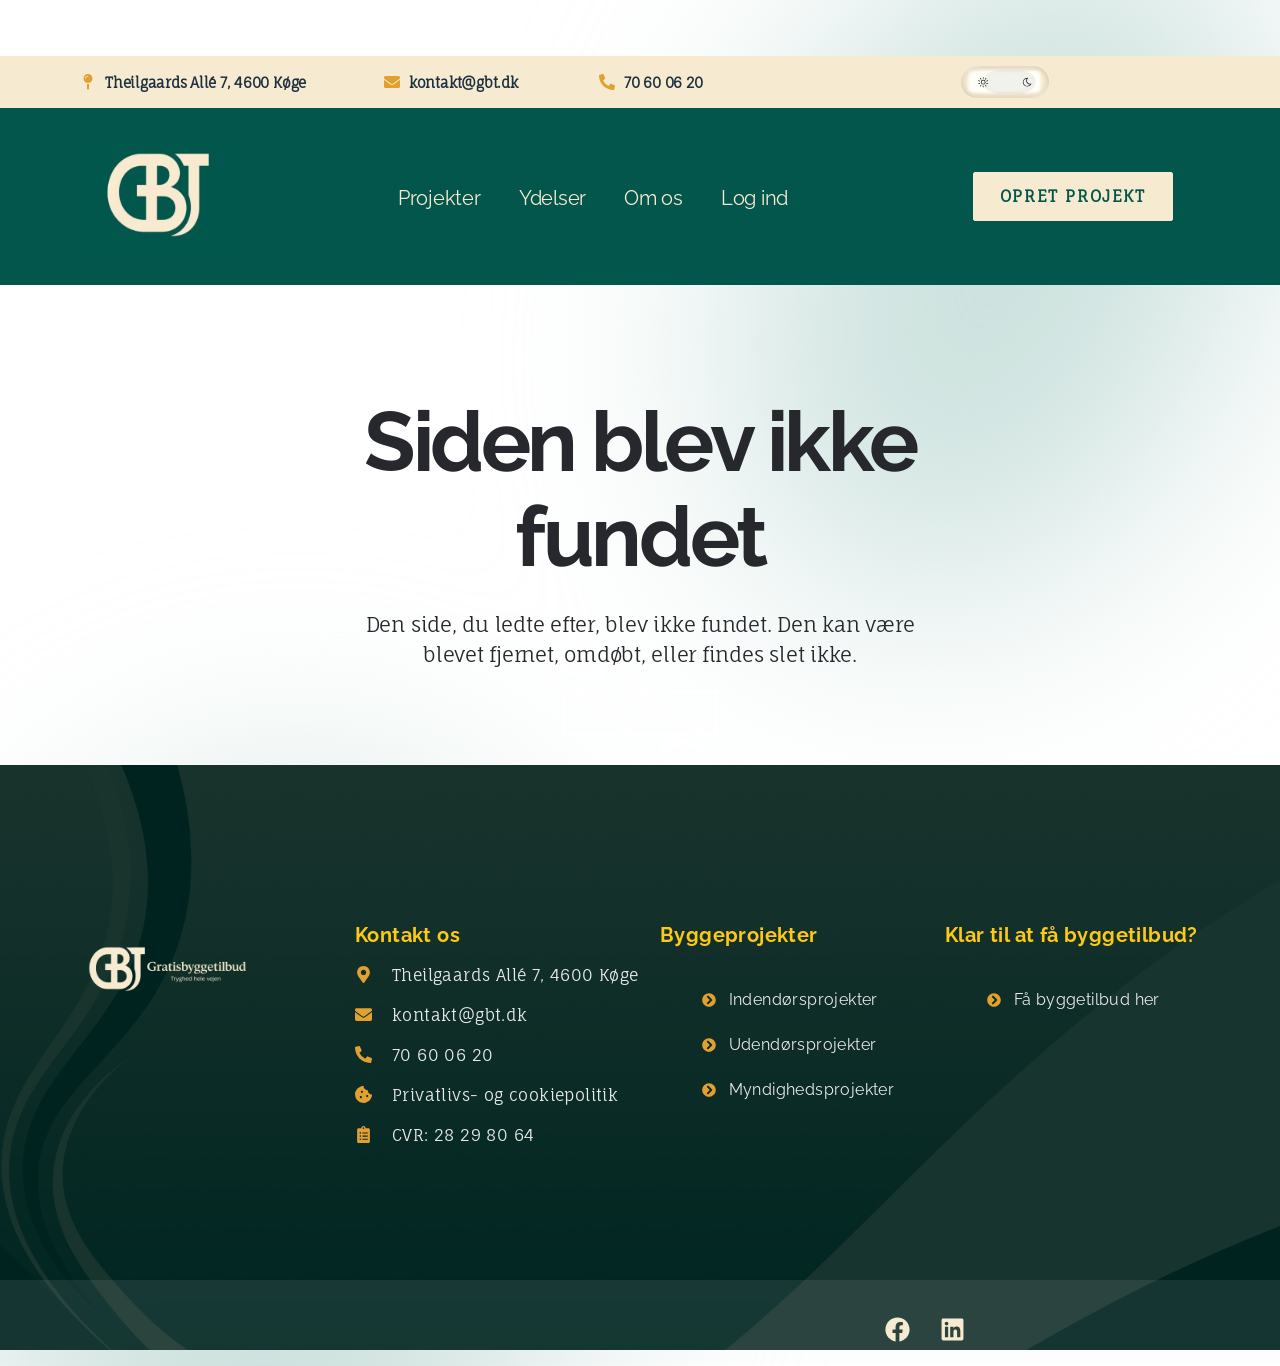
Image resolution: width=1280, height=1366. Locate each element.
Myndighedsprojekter (812, 1089)
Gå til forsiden (639, 713)
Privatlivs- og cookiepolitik (505, 1095)
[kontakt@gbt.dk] (363, 1015)
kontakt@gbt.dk (460, 1015)
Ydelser (552, 198)
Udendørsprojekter (803, 1044)
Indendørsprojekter (803, 999)
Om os (653, 198)
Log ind (754, 198)
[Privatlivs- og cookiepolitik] (363, 1095)
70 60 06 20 (442, 1055)
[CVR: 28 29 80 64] (363, 1135)
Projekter (439, 198)
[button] (1005, 82)
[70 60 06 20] (363, 1055)
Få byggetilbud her (1087, 999)
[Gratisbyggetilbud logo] (167, 970)
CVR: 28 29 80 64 (463, 1135)
